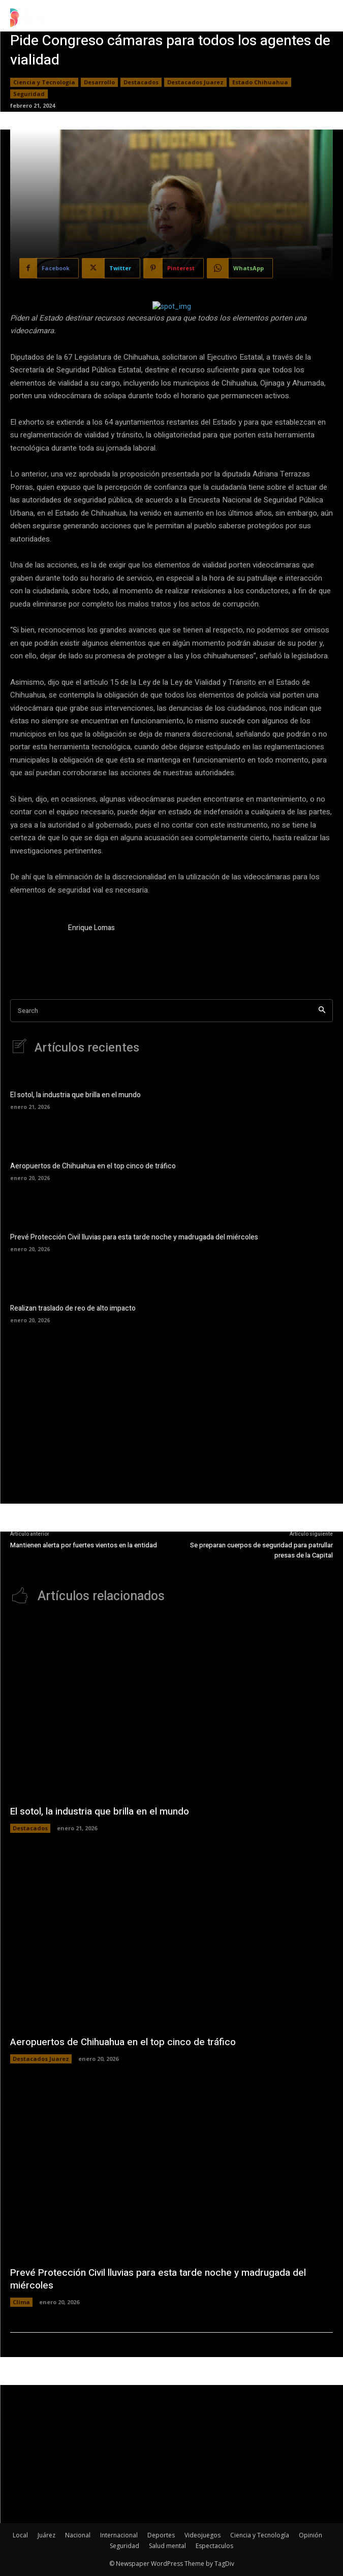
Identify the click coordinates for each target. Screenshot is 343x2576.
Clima (21, 2302)
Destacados (141, 82)
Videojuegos (202, 2535)
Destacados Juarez (195, 82)
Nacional (77, 2535)
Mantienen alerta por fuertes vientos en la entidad (83, 1545)
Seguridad (29, 94)
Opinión (310, 2535)
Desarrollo (99, 82)
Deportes (161, 2535)
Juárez (46, 2535)
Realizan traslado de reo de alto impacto (73, 1308)
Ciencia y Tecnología (44, 82)
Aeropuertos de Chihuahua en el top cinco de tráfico (93, 1166)
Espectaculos (214, 2545)
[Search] (322, 1010)
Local (20, 2535)
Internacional (119, 2535)
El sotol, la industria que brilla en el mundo (75, 1095)
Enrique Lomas (91, 928)
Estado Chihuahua (260, 82)
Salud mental (167, 2545)
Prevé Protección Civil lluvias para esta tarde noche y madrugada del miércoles (134, 1237)
